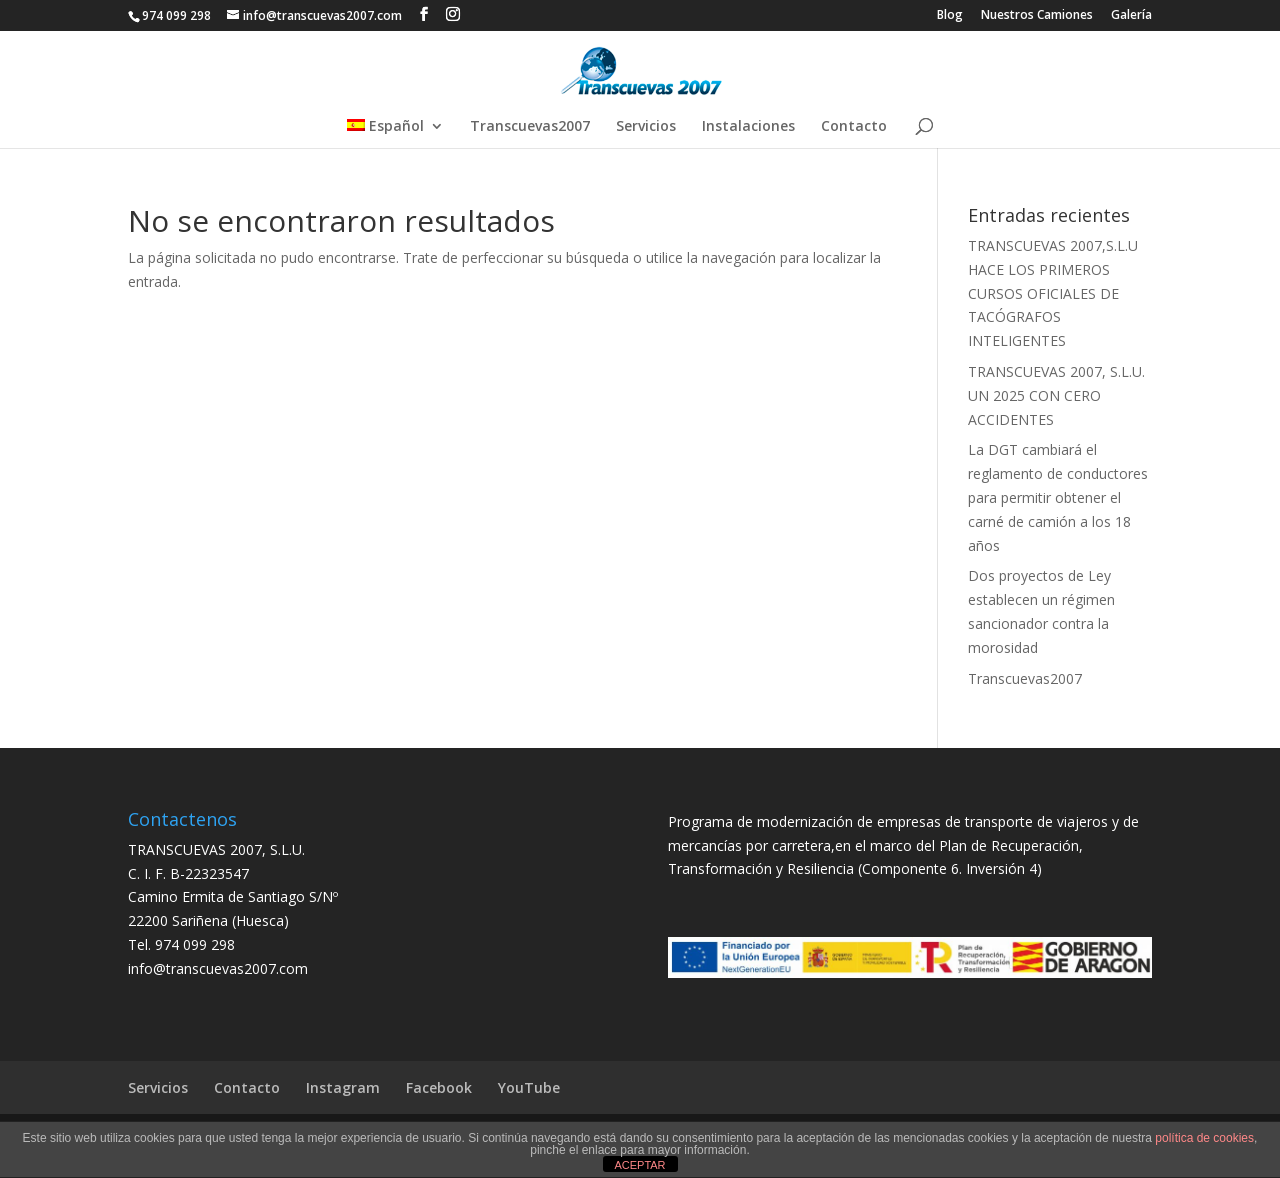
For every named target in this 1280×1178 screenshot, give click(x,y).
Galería (1131, 16)
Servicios (646, 127)
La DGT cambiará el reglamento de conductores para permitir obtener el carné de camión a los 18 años (1058, 497)
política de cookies (1204, 1138)
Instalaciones (748, 127)
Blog (950, 16)
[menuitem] (395, 133)
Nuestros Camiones (1037, 16)
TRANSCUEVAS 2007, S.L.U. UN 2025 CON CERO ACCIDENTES (1056, 395)
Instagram (343, 1087)
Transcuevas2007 (530, 127)
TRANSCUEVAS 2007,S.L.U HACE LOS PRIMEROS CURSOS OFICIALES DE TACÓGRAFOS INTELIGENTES (1053, 293)
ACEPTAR (639, 1165)
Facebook (439, 1087)
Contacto (854, 127)
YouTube (529, 1087)
